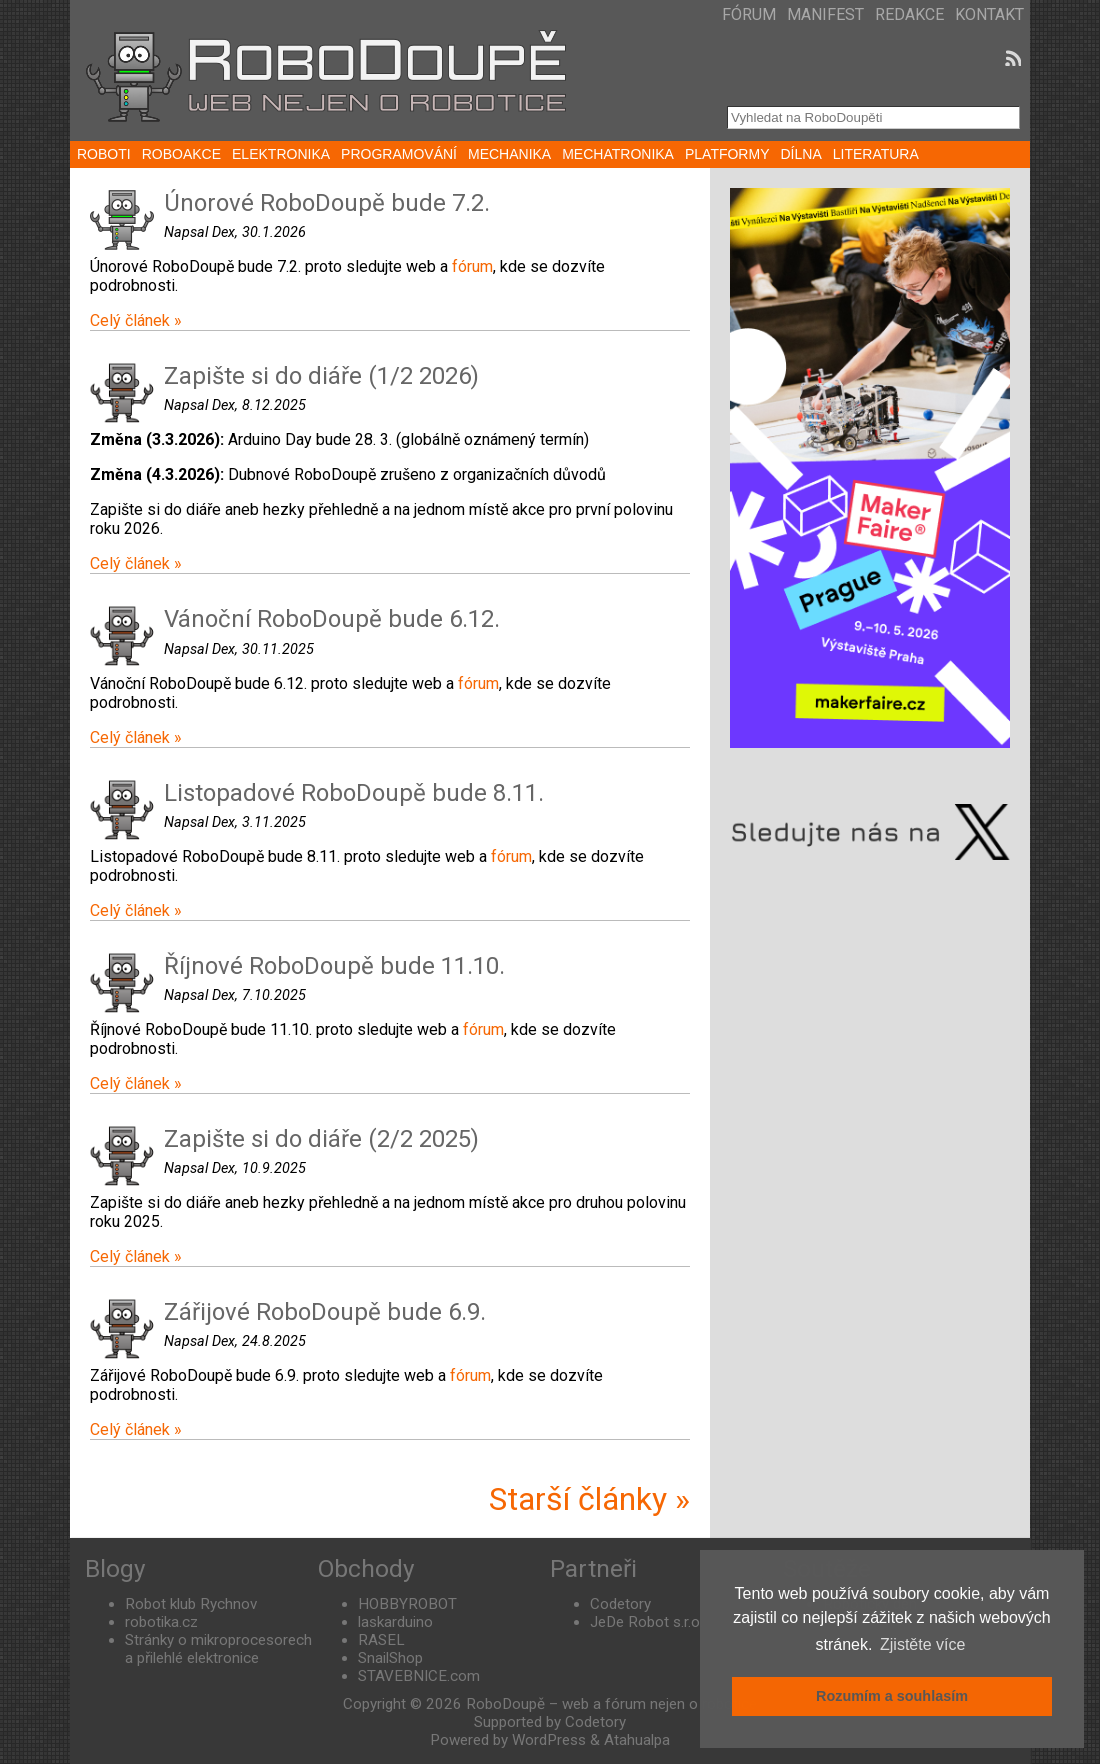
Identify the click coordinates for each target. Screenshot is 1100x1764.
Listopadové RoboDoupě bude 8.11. (354, 793)
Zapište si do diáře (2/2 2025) (321, 1139)
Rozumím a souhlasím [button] (892, 1696)
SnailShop (390, 1658)
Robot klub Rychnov (191, 1604)
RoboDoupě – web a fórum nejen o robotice (611, 1704)
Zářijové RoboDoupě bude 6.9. (325, 1312)
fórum (472, 266)
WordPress (549, 1740)
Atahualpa (637, 1740)
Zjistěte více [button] (922, 1644)
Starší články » (589, 1499)
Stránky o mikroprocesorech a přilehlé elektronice (218, 1649)
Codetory (620, 1604)
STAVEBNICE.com (419, 1676)
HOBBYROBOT (407, 1604)
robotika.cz (161, 1622)
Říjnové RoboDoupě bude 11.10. (334, 966)
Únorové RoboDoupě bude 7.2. (327, 203)
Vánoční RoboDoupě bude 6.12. (332, 619)
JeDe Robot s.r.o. (646, 1622)
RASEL (381, 1640)
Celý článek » (136, 320)
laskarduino (395, 1622)
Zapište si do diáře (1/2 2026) (321, 376)
